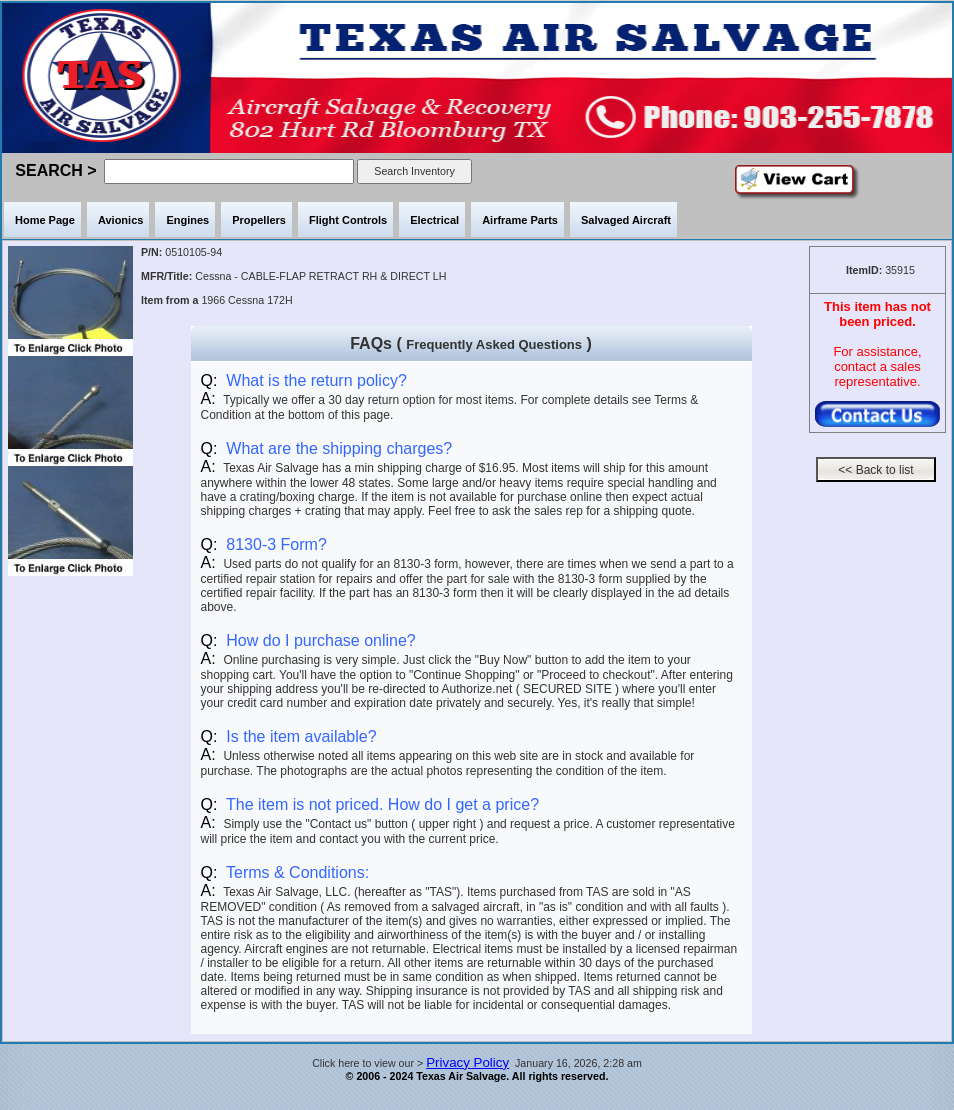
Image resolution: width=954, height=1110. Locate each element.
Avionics (120, 220)
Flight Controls (348, 220)
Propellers (259, 220)
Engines (187, 220)
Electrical (434, 220)
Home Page (45, 220)
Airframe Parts (520, 220)
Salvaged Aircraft (626, 220)
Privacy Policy (467, 1062)
